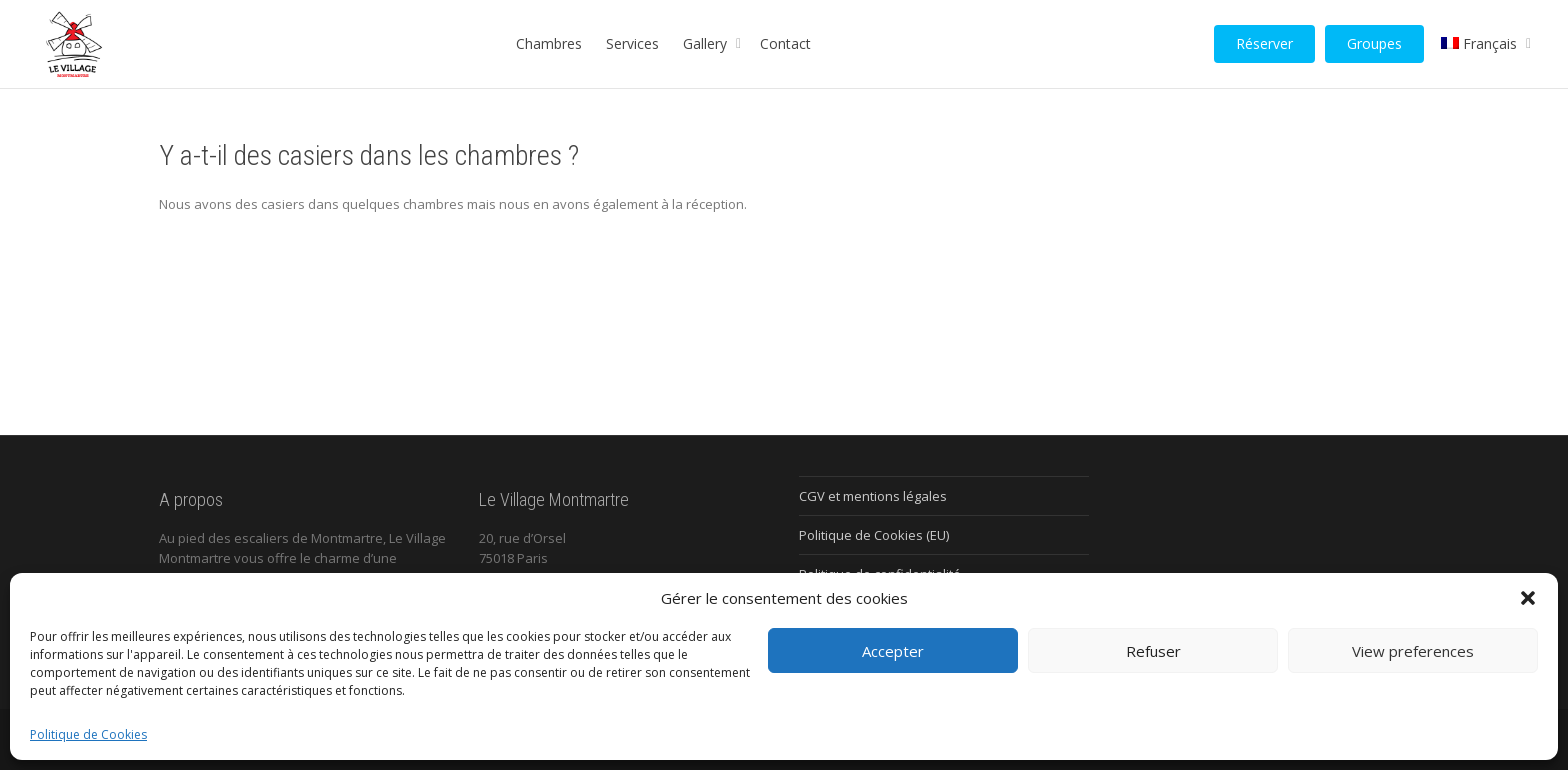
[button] (1528, 598)
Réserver (1264, 43)
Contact (785, 43)
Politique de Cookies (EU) (874, 535)
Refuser (1153, 651)
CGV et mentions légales (873, 496)
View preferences (1413, 651)
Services (632, 43)
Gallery (707, 43)
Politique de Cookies (88, 734)
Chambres (549, 43)
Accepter (893, 651)
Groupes (1374, 43)
